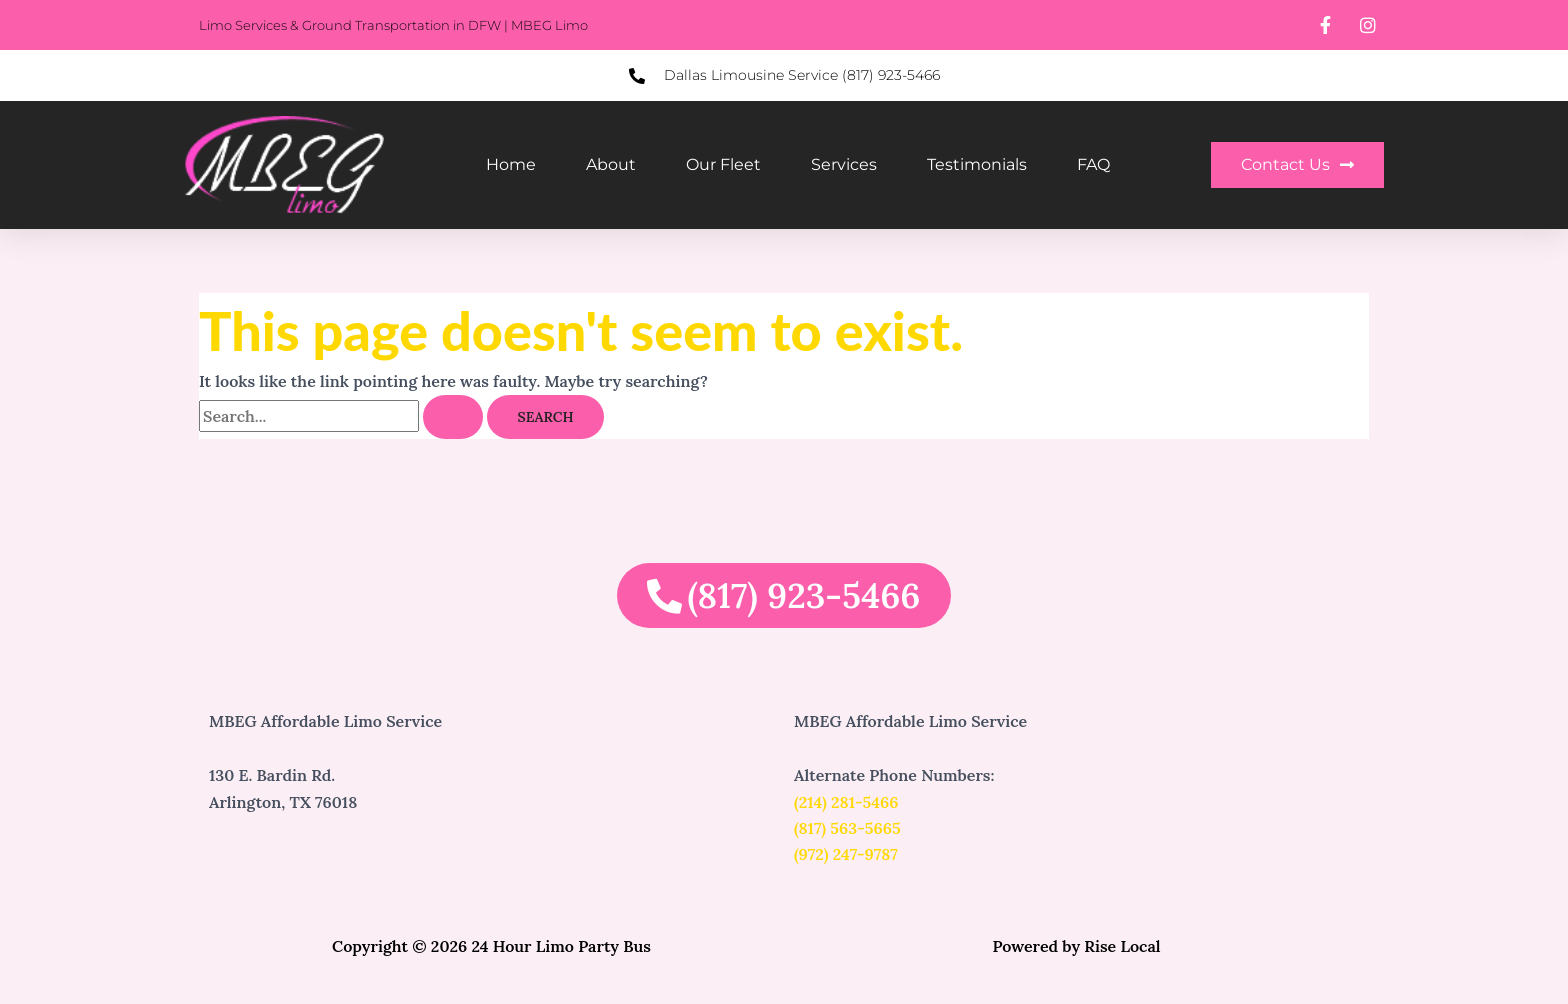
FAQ (1093, 164)
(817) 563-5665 (847, 828)
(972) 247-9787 (846, 854)
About (611, 164)
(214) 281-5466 (846, 802)
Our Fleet (723, 164)
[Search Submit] (453, 417)
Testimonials (977, 164)
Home (511, 164)
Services (844, 164)
